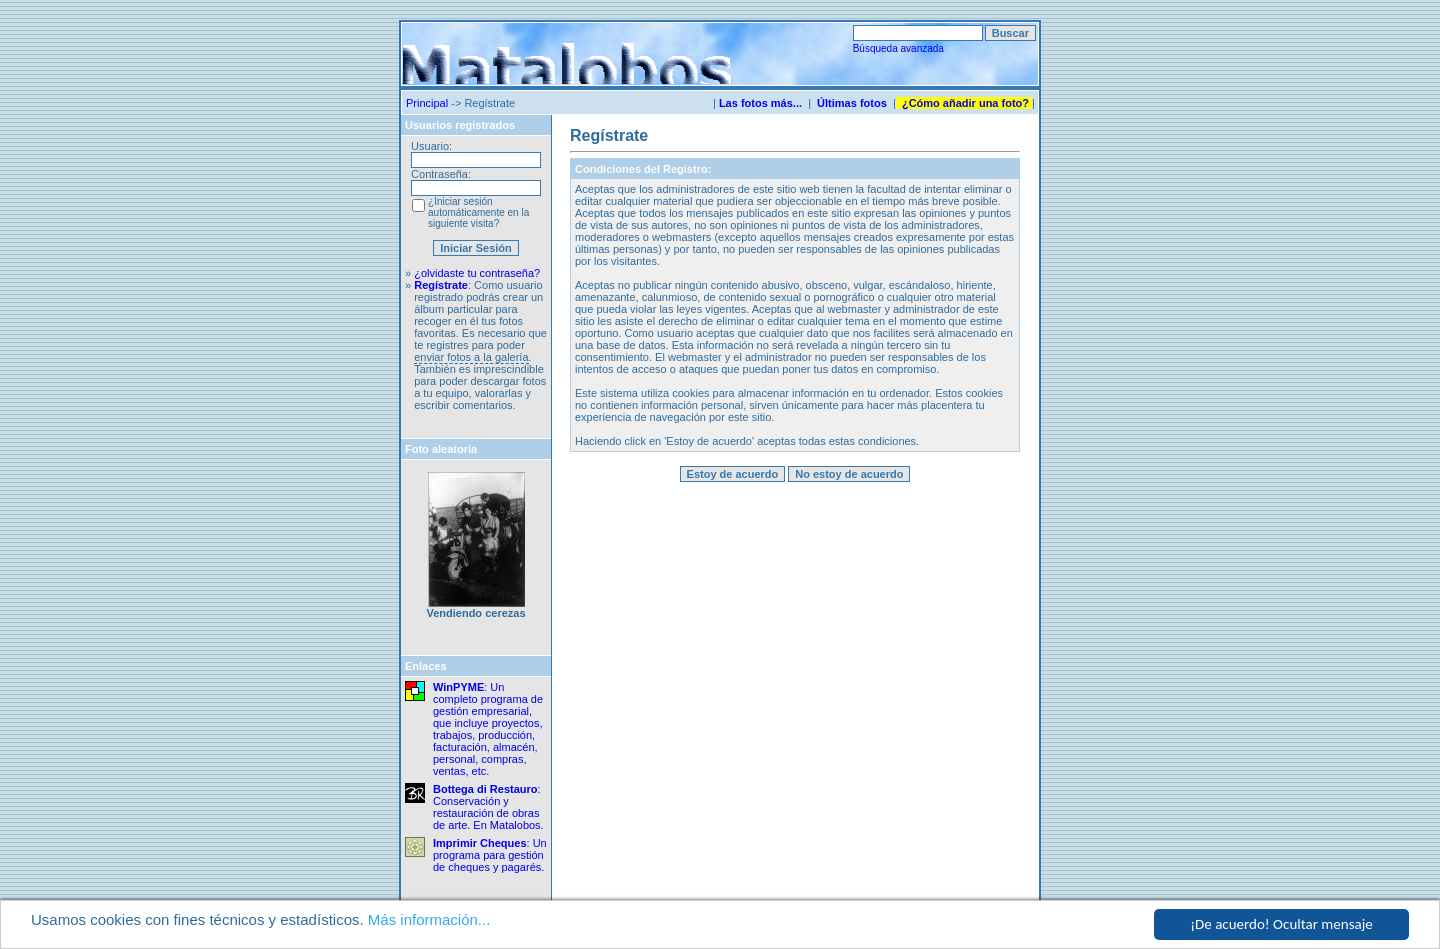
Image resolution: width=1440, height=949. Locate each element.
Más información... (429, 920)
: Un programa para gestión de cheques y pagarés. (490, 855)
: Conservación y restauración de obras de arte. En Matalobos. (488, 807)
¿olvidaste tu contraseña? (477, 273)
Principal (427, 103)
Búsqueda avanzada (898, 48)
